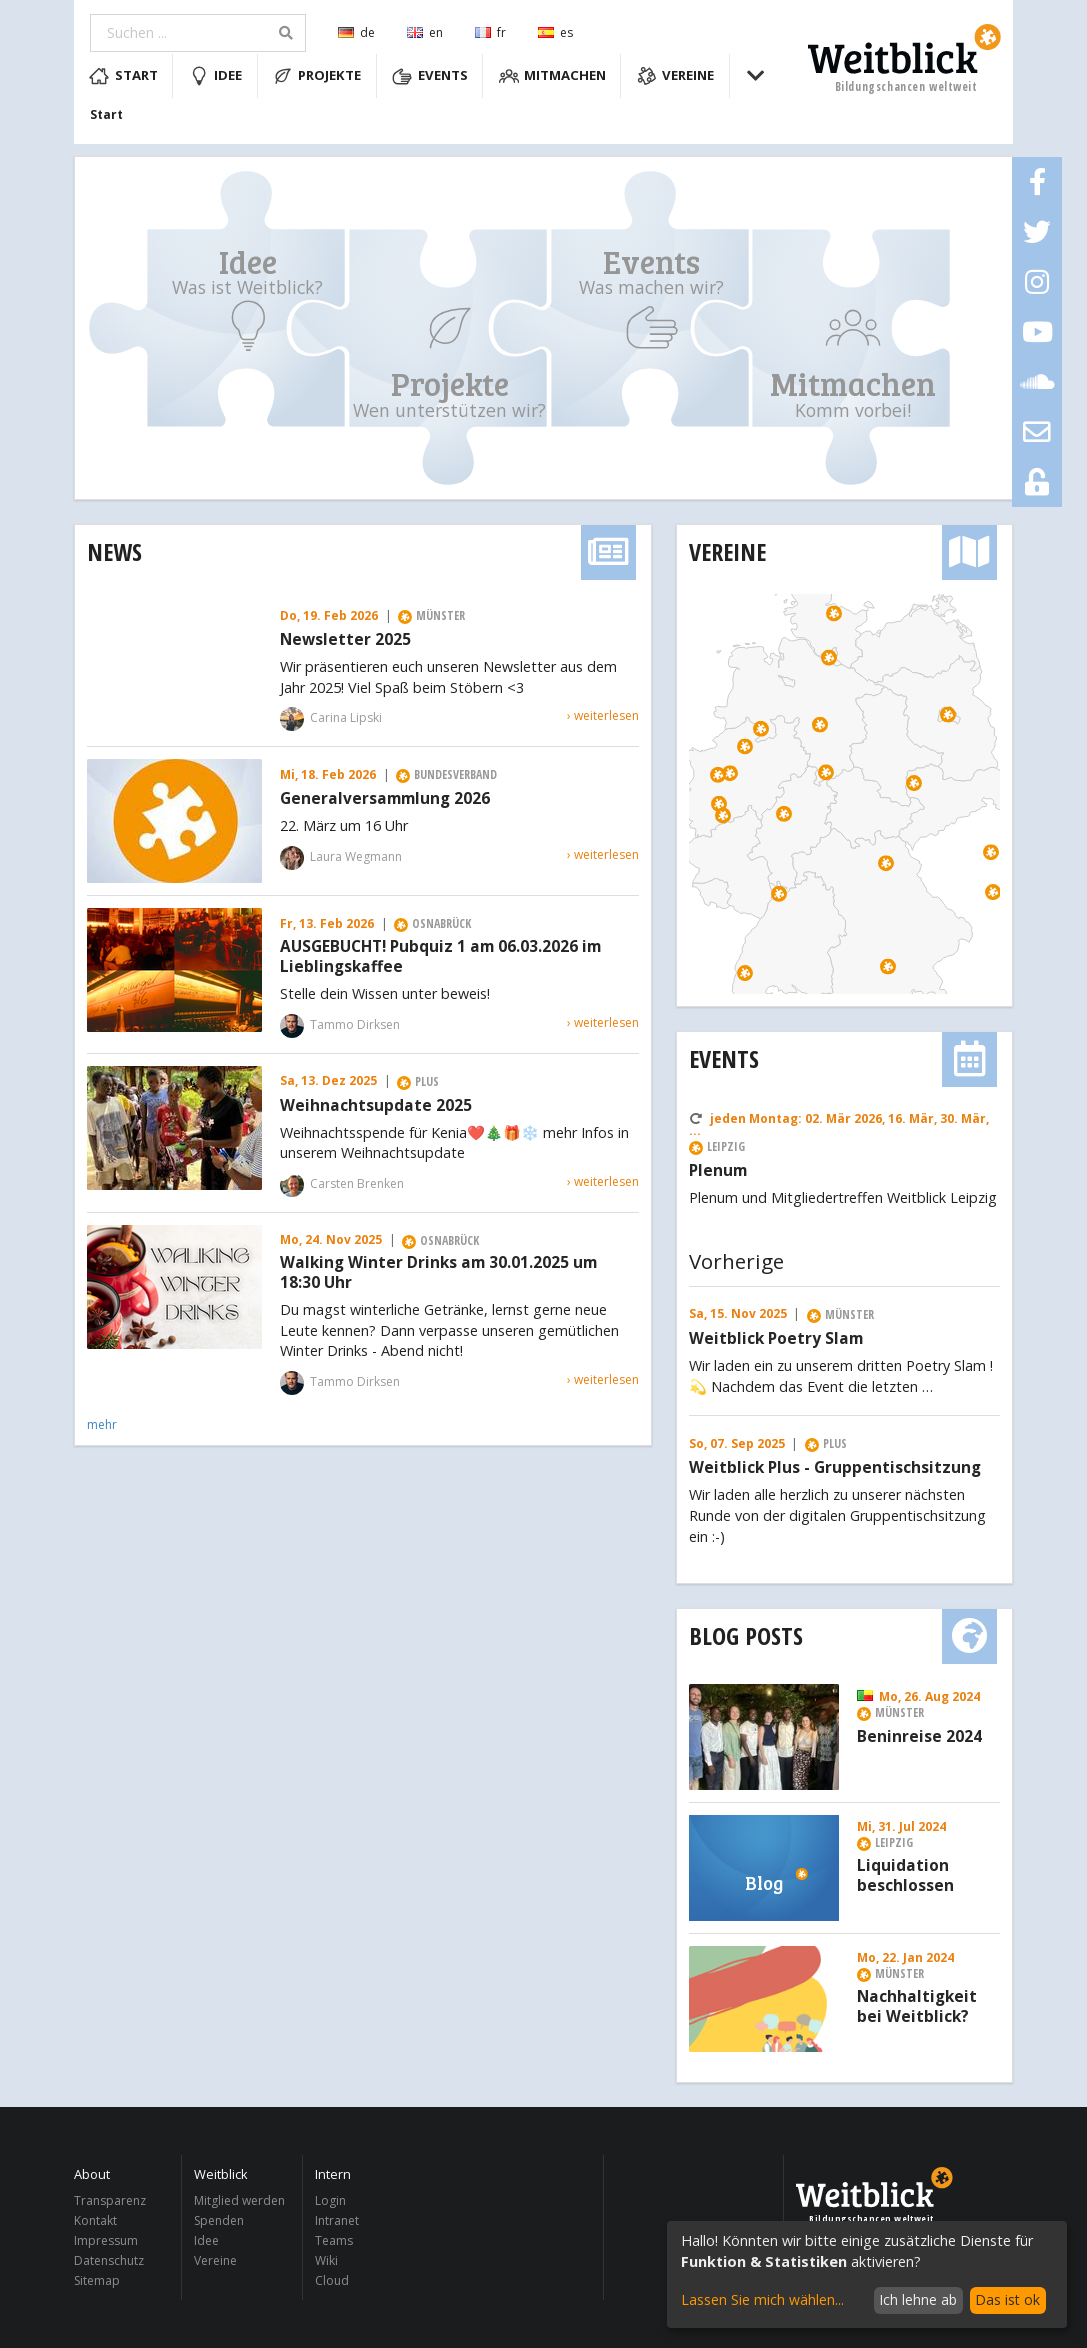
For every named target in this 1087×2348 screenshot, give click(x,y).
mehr (102, 1424)
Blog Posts (746, 1635)
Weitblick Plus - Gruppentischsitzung (835, 1468)
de (356, 32)
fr (490, 32)
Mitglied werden (239, 2201)
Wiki (326, 2260)
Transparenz (110, 2201)
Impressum (106, 2240)
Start (123, 76)
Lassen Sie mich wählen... (762, 2299)
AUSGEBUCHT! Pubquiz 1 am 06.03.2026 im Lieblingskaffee (440, 957)
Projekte (317, 76)
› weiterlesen (603, 715)
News (114, 551)
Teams (334, 2240)
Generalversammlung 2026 (385, 799)
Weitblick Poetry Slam (776, 1339)
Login (330, 2201)
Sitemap (97, 2280)
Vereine (676, 76)
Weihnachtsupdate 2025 (376, 1106)
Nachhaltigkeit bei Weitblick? (917, 2007)
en (425, 32)
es (555, 32)
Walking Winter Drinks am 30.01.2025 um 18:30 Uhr (438, 1273)
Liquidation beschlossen (905, 1876)
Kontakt (95, 2220)
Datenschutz (109, 2260)
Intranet (337, 2220)
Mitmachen (553, 76)
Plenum (718, 1171)
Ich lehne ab (918, 2299)
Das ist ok (1007, 2299)
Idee (216, 76)
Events (430, 76)
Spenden (219, 2220)
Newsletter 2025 (345, 640)
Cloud (332, 2280)
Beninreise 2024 (919, 1737)
